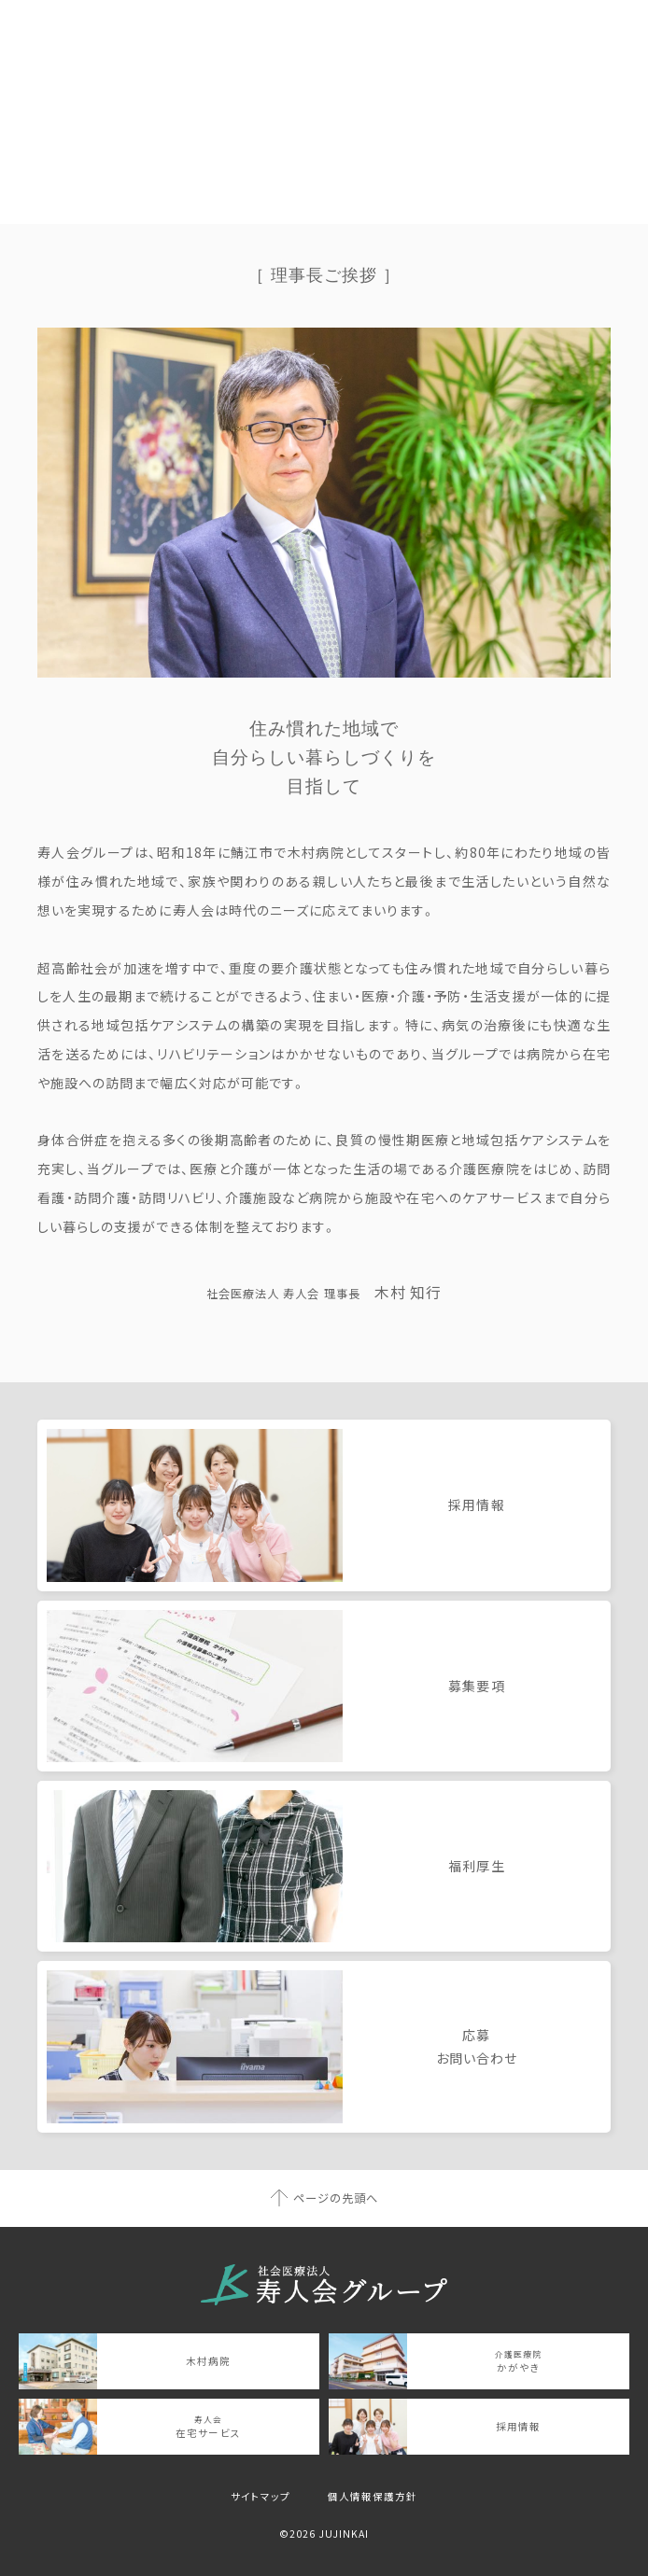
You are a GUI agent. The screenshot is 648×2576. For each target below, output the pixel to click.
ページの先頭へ (335, 2198)
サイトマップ (260, 2496)
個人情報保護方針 (372, 2496)
